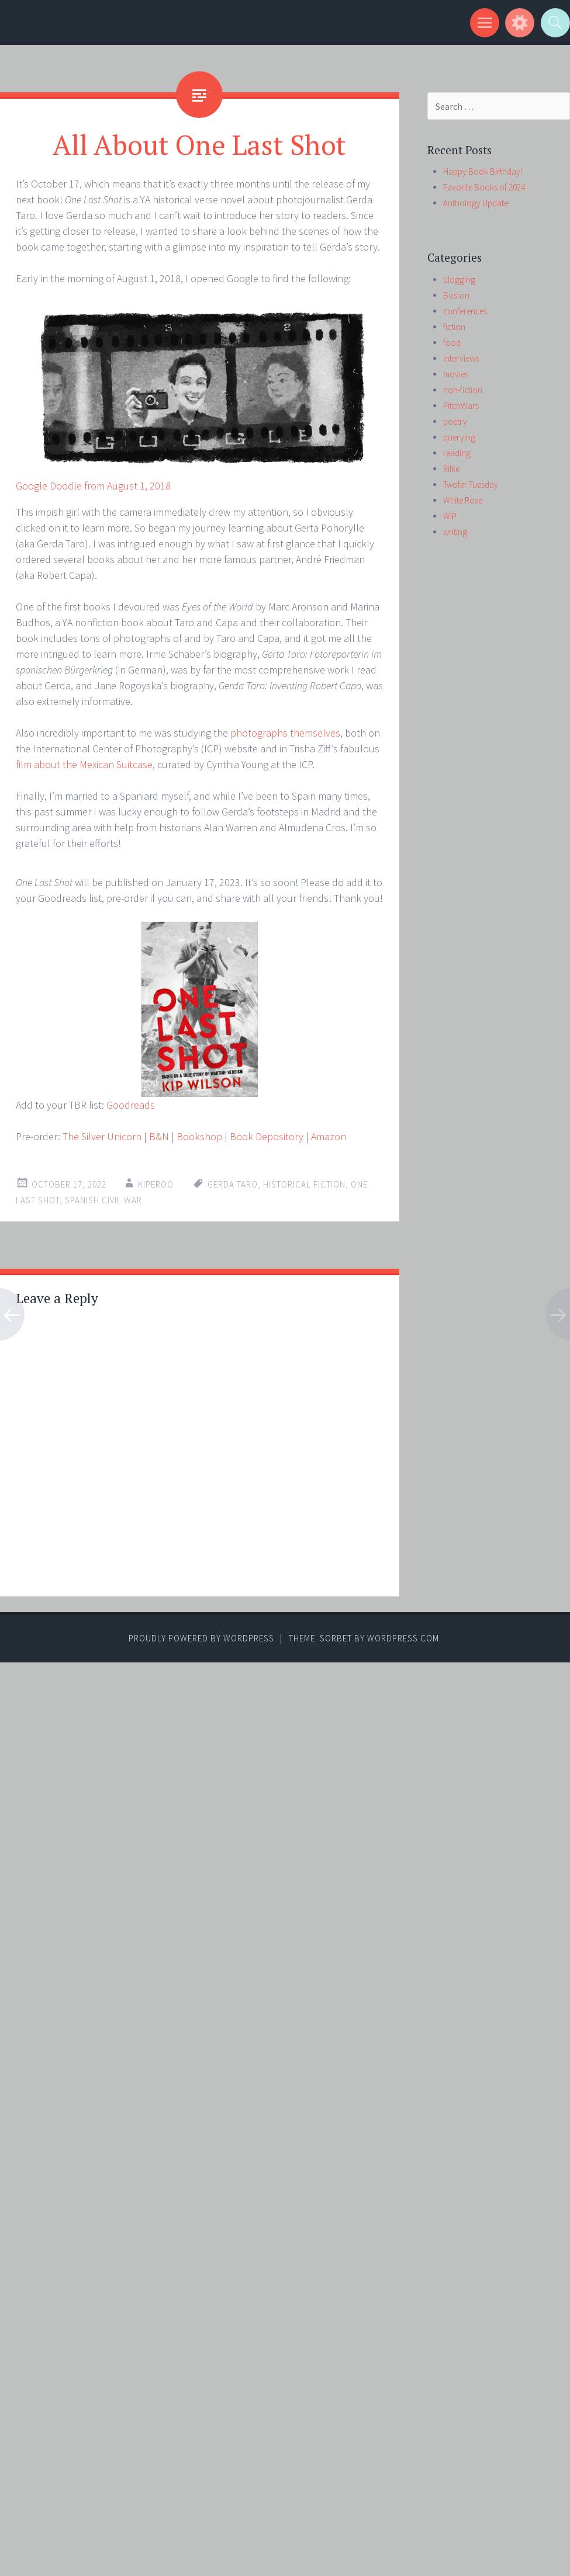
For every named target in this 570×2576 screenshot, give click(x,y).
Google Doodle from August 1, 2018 (93, 485)
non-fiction (462, 389)
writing (455, 531)
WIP (450, 516)
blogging (459, 279)
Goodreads (130, 1105)
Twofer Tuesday (470, 484)
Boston (456, 295)
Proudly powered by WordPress (201, 1638)
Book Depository (266, 1136)
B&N (159, 1136)
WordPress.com (403, 1638)
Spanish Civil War (103, 1200)
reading (457, 453)
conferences (465, 311)
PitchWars (461, 405)
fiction (454, 326)
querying (459, 437)
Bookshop (199, 1136)
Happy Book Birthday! (482, 171)
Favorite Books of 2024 (484, 187)
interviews (461, 358)
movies (455, 374)
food (452, 342)
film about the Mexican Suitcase (84, 764)
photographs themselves (285, 733)
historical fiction (304, 1184)
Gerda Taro (233, 1184)
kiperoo (156, 1184)
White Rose (462, 500)
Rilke (451, 468)
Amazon (328, 1136)
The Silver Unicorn (102, 1136)
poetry (455, 421)
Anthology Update (475, 203)
